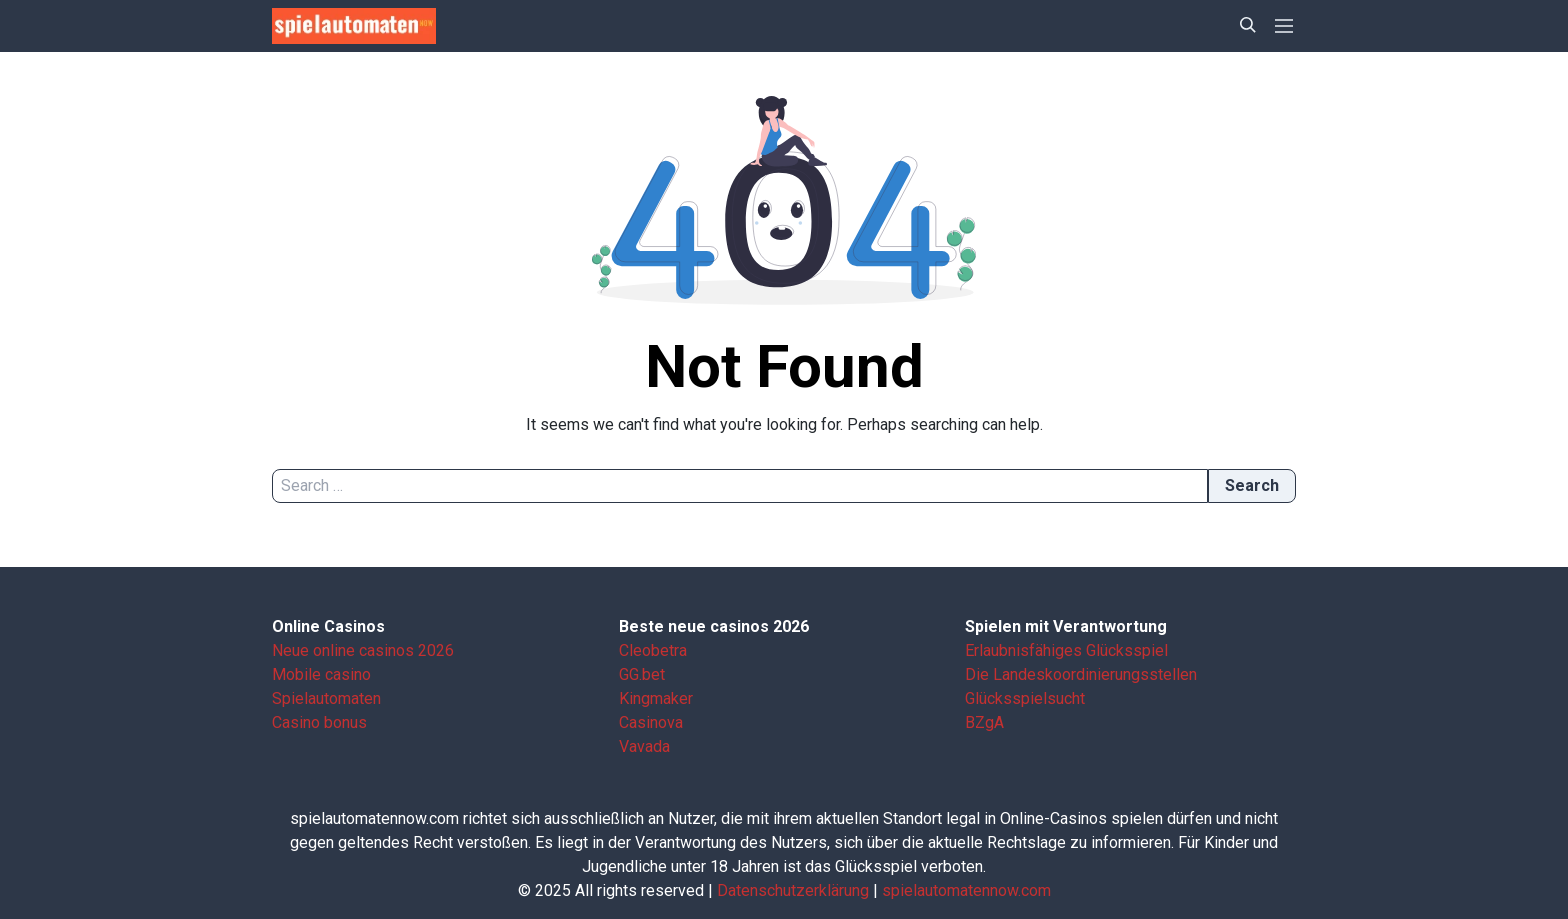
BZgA (984, 722)
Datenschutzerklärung (793, 890)
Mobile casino (321, 674)
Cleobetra (653, 650)
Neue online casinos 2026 (363, 650)
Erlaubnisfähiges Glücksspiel (1066, 650)
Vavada (644, 746)
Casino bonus (319, 722)
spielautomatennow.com (966, 890)
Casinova (651, 722)
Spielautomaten (326, 698)
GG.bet (642, 674)
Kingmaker (656, 698)
